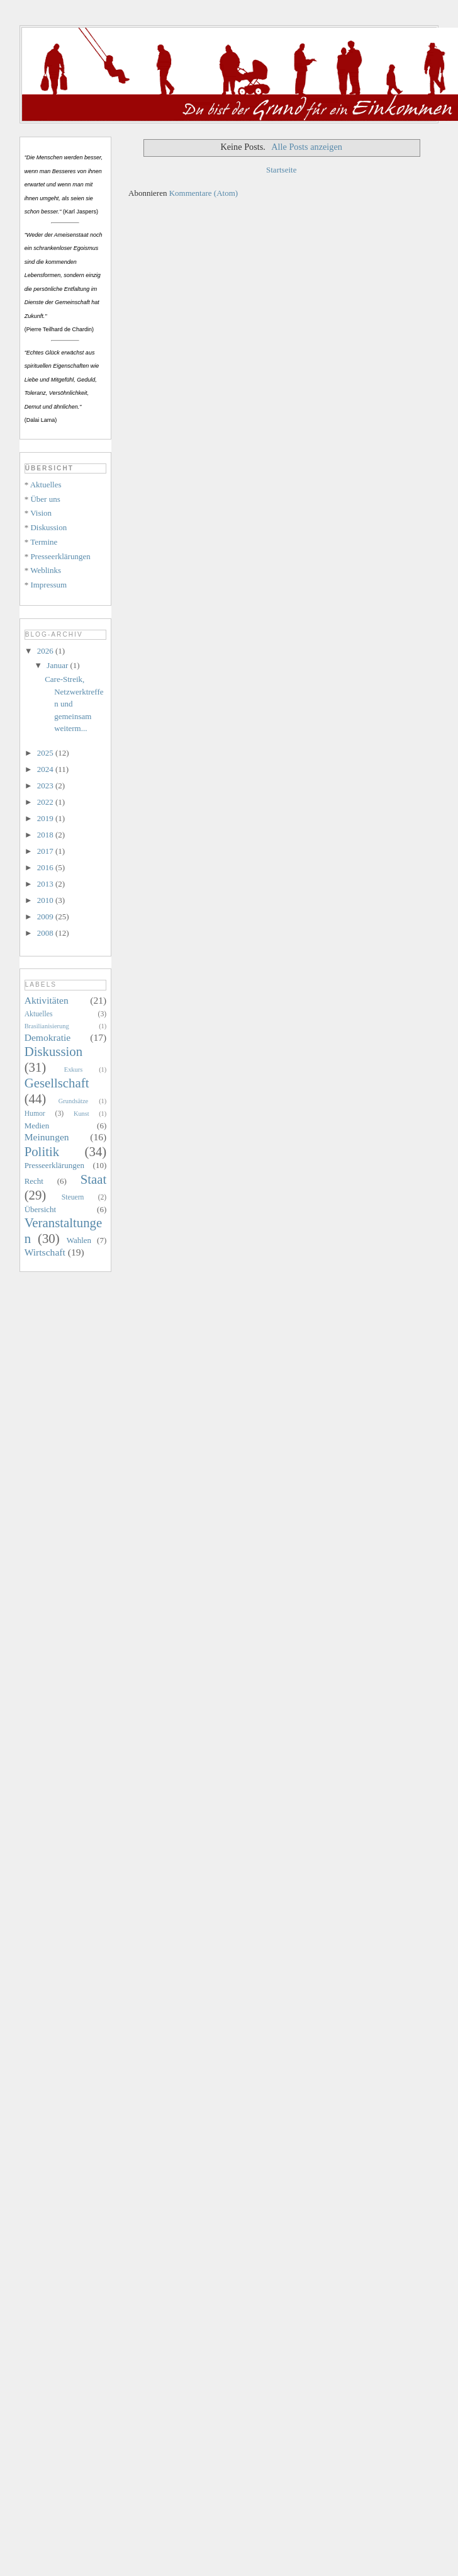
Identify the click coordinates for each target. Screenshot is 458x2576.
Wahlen (79, 1240)
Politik (42, 1151)
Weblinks (45, 570)
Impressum (48, 584)
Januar (58, 665)
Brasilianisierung (47, 1026)
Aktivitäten (47, 1000)
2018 (46, 834)
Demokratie (48, 1037)
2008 (46, 933)
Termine (43, 542)
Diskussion (48, 527)
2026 (46, 650)
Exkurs (73, 1069)
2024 (46, 769)
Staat (94, 1179)
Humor (35, 1113)
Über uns (45, 499)
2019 (46, 818)
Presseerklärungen (60, 556)
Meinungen (47, 1137)
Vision (41, 513)
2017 (46, 851)
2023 (46, 785)
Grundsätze (73, 1101)
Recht (34, 1181)
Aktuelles (46, 484)
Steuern (73, 1197)
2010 (46, 900)
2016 (46, 867)
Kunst (81, 1113)
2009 (46, 916)
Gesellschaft (57, 1082)
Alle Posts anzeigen (306, 147)
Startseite (281, 169)
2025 (46, 752)
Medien (37, 1125)
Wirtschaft (45, 1252)
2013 (46, 883)
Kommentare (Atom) (203, 193)
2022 (46, 802)
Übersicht (41, 1209)
